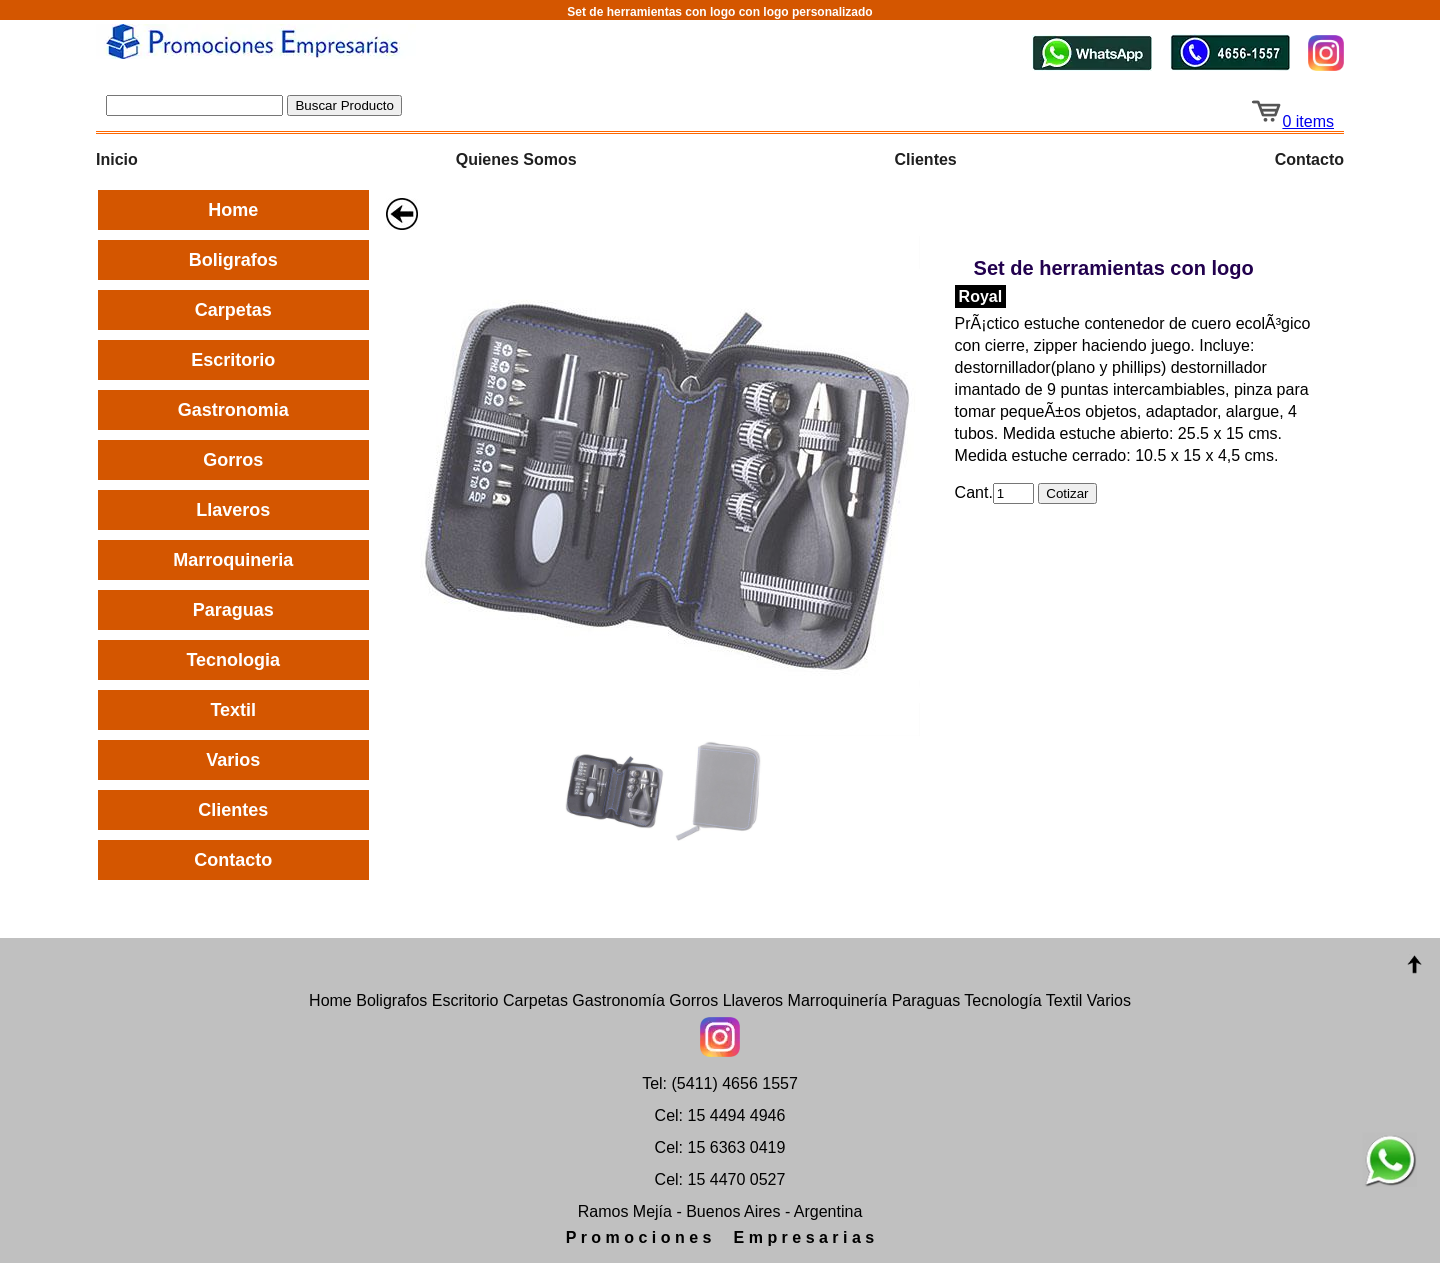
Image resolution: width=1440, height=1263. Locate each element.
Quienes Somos (516, 159)
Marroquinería (838, 1000)
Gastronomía (618, 1000)
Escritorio (233, 360)
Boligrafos (233, 260)
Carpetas (233, 310)
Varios (233, 760)
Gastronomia (233, 410)
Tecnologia (233, 660)
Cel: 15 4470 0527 (720, 1179)
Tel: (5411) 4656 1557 (720, 1083)
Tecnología (1002, 1000)
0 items (1292, 121)
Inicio (117, 159)
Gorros (233, 460)
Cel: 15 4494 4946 (720, 1115)
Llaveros (233, 510)
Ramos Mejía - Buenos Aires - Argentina (720, 1211)
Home (233, 210)
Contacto (1309, 159)
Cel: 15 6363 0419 (720, 1147)
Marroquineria (233, 560)
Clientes (926, 159)
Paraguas (233, 610)
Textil (233, 710)
